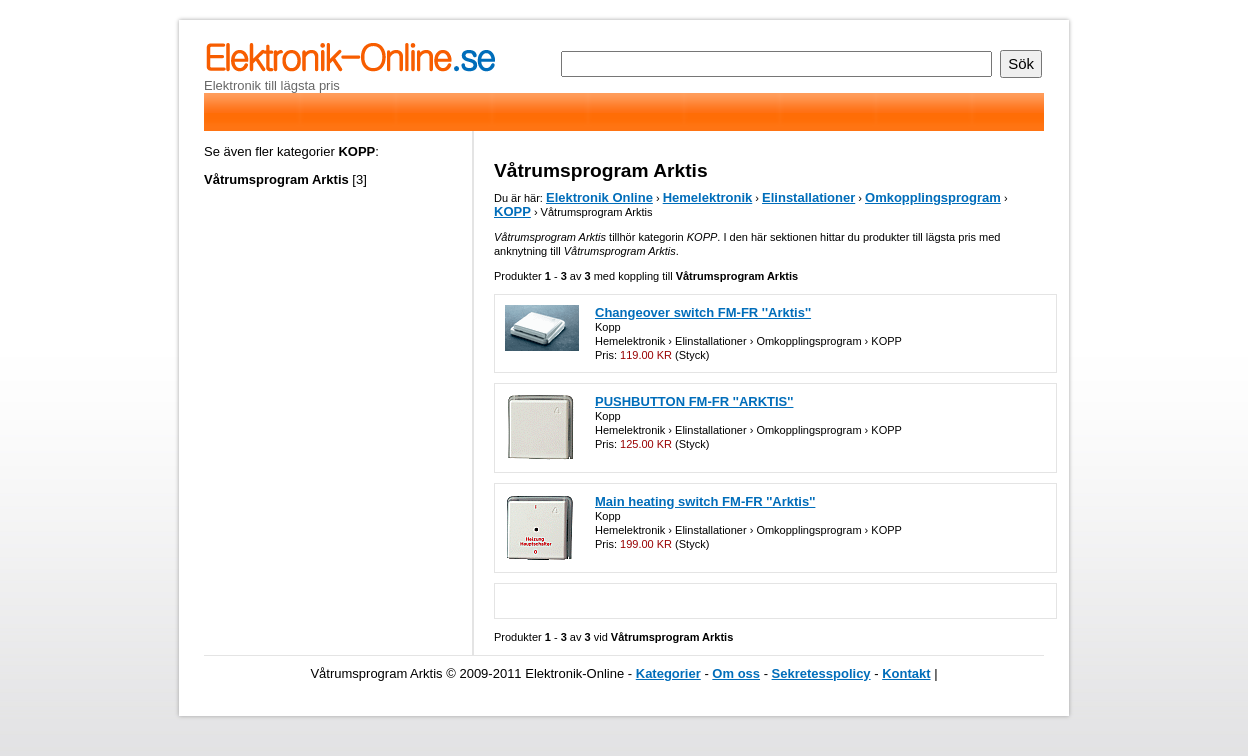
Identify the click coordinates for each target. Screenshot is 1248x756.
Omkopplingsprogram (933, 197)
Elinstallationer (808, 197)
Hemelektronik (708, 197)
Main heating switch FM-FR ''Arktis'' (705, 501)
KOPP (512, 211)
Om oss (736, 673)
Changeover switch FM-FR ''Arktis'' (703, 312)
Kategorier (668, 673)
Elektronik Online (599, 197)
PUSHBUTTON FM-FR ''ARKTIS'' (694, 401)
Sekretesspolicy (821, 673)
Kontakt (906, 673)
